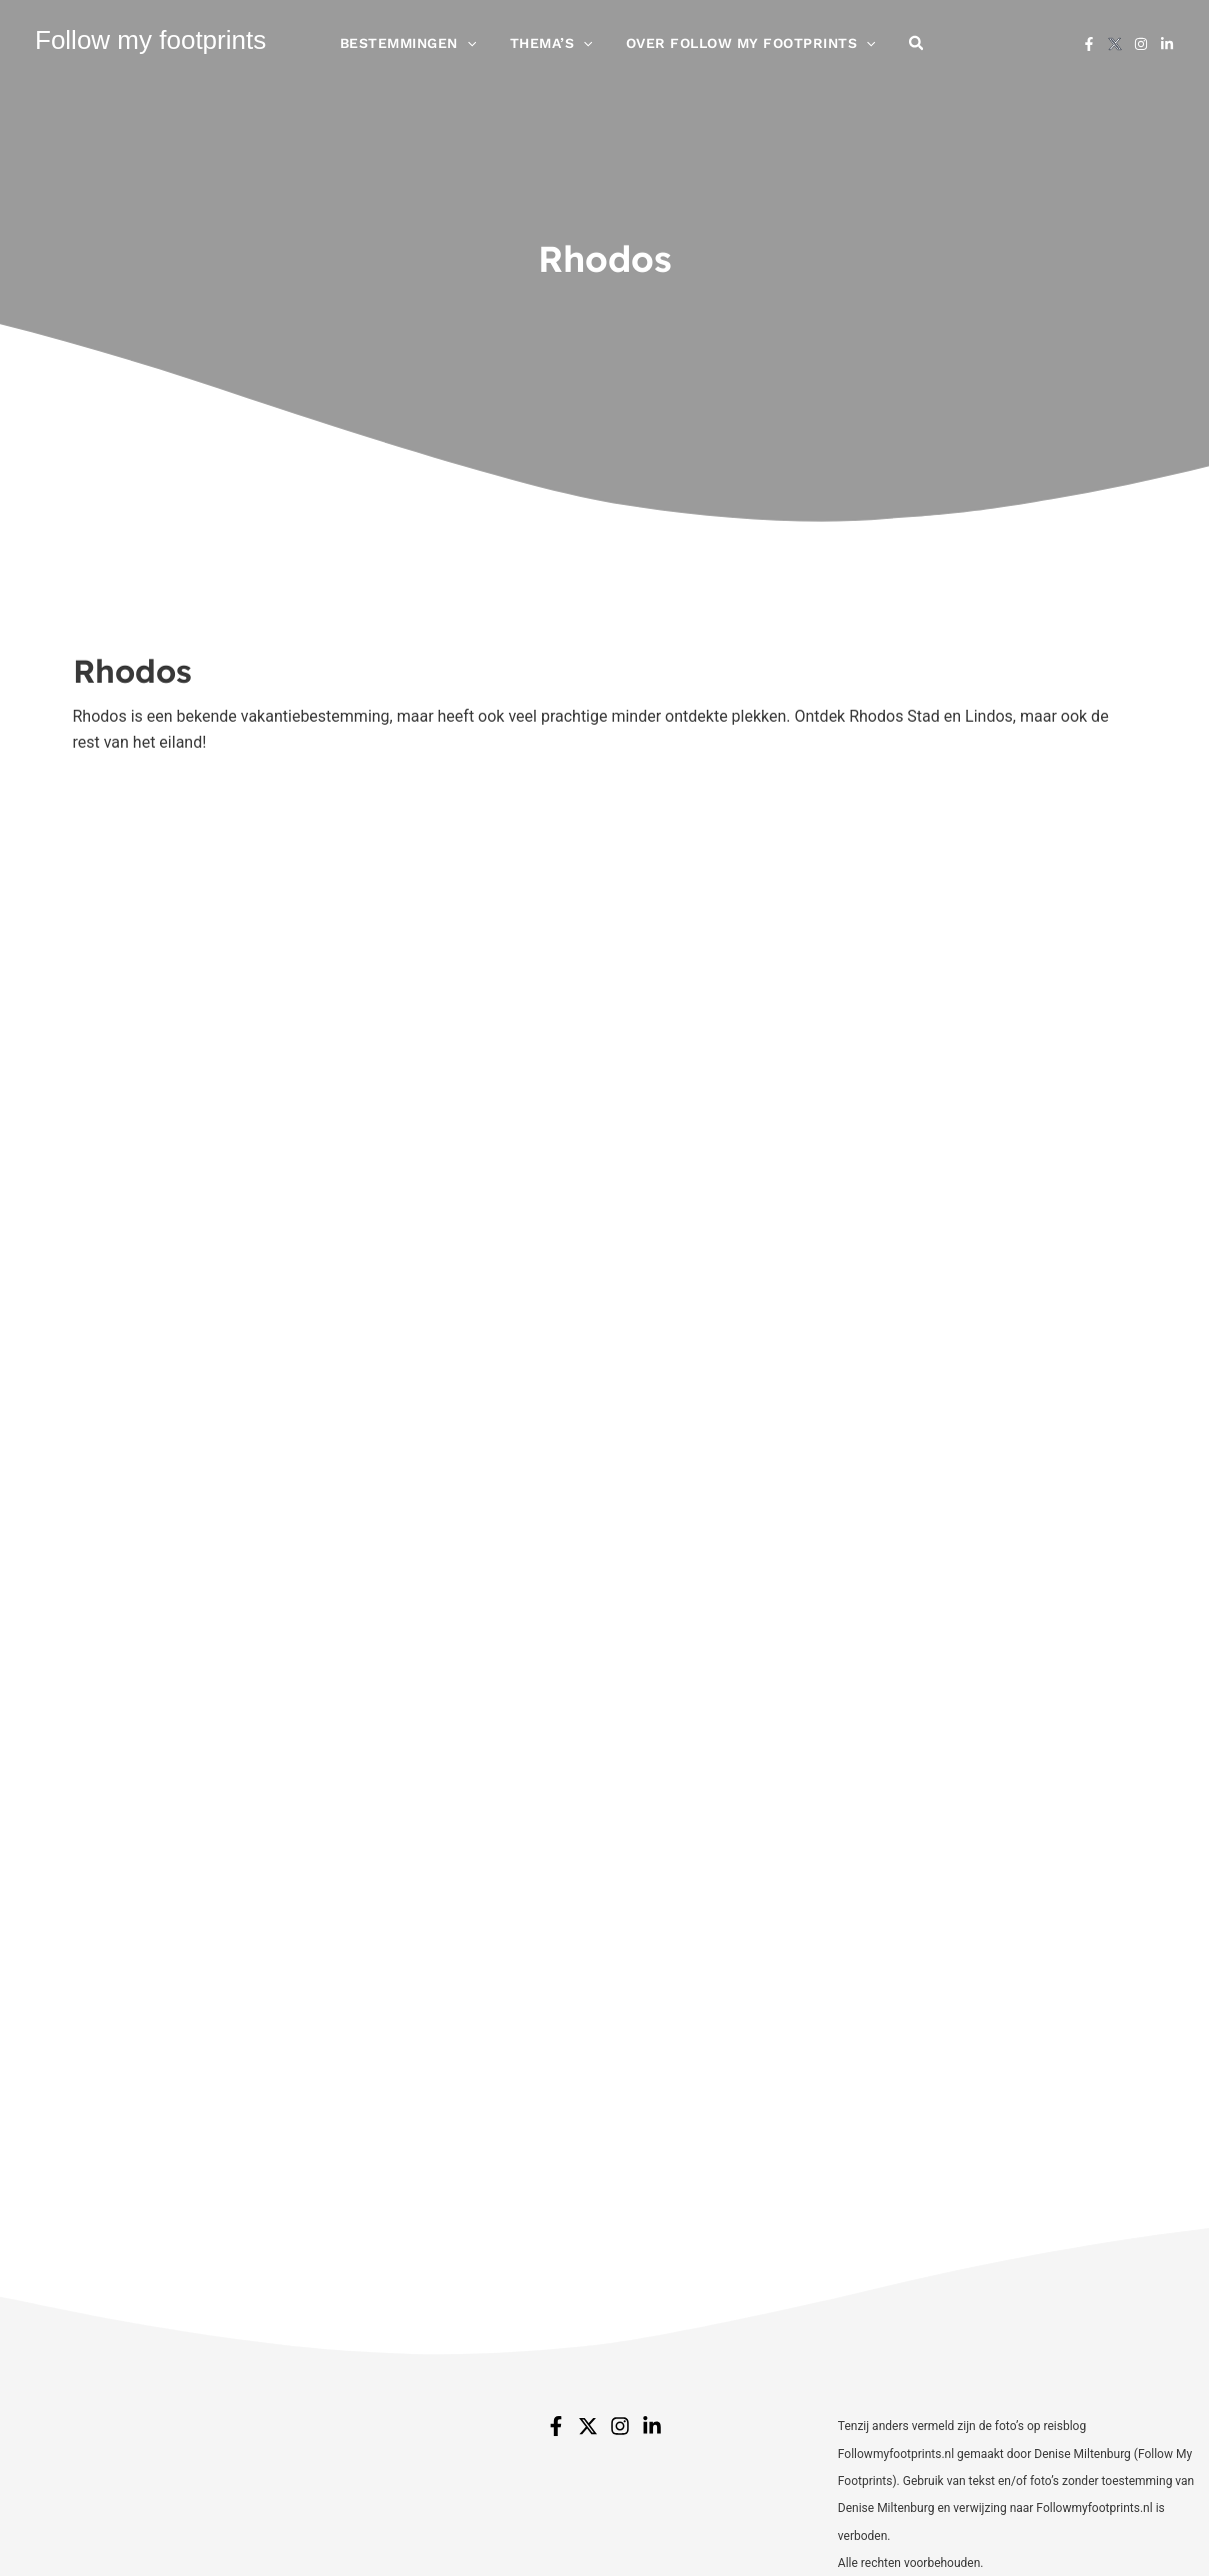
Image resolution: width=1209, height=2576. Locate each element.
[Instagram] (1141, 51)
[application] (487, 50)
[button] (897, 50)
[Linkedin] (1167, 51)
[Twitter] (588, 2198)
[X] (1115, 51)
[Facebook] (1089, 51)
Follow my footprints (150, 47)
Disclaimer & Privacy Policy (761, 2525)
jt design (1106, 2525)
